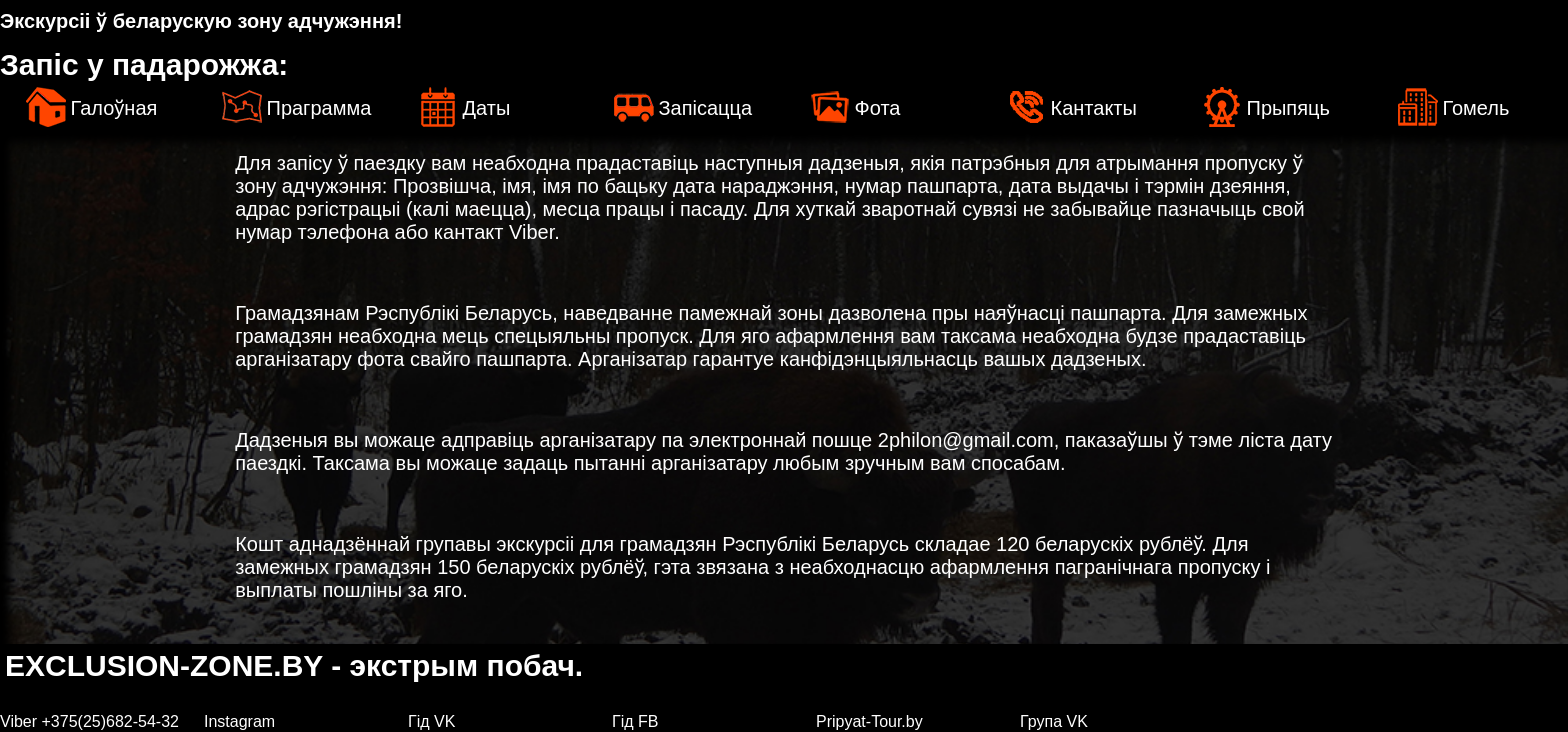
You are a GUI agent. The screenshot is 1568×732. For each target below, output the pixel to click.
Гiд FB (635, 721)
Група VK (1054, 721)
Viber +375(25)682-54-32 (89, 721)
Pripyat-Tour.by (869, 721)
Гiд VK (431, 721)
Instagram (239, 721)
